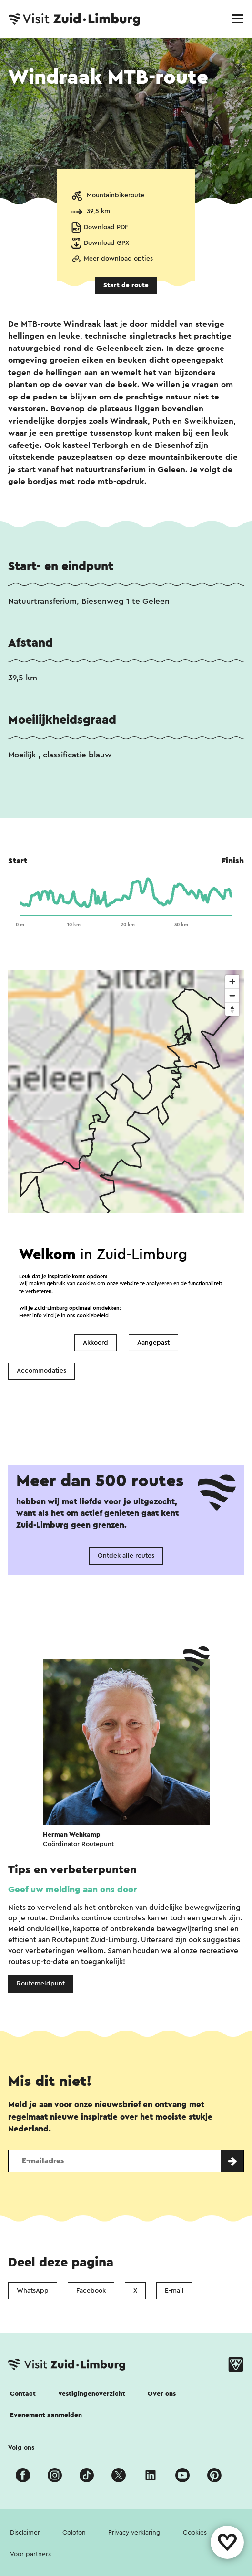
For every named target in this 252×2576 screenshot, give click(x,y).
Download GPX (106, 243)
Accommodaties (41, 1370)
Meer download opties (118, 258)
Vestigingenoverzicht (91, 2394)
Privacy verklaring (134, 2532)
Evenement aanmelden (46, 2415)
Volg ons (21, 2447)
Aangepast (153, 1342)
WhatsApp (33, 2290)
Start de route (126, 285)
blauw (100, 755)
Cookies (195, 2532)
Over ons (162, 2394)
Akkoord (95, 1342)
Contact (23, 2394)
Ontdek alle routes (126, 1555)
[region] (126, 1115)
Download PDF (106, 227)
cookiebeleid (93, 1315)
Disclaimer (25, 2532)
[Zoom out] (232, 995)
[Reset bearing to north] (232, 1009)
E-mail (174, 2290)
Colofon (74, 2532)
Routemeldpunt (41, 1983)
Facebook (91, 2290)
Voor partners (30, 2554)
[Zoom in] (232, 981)
